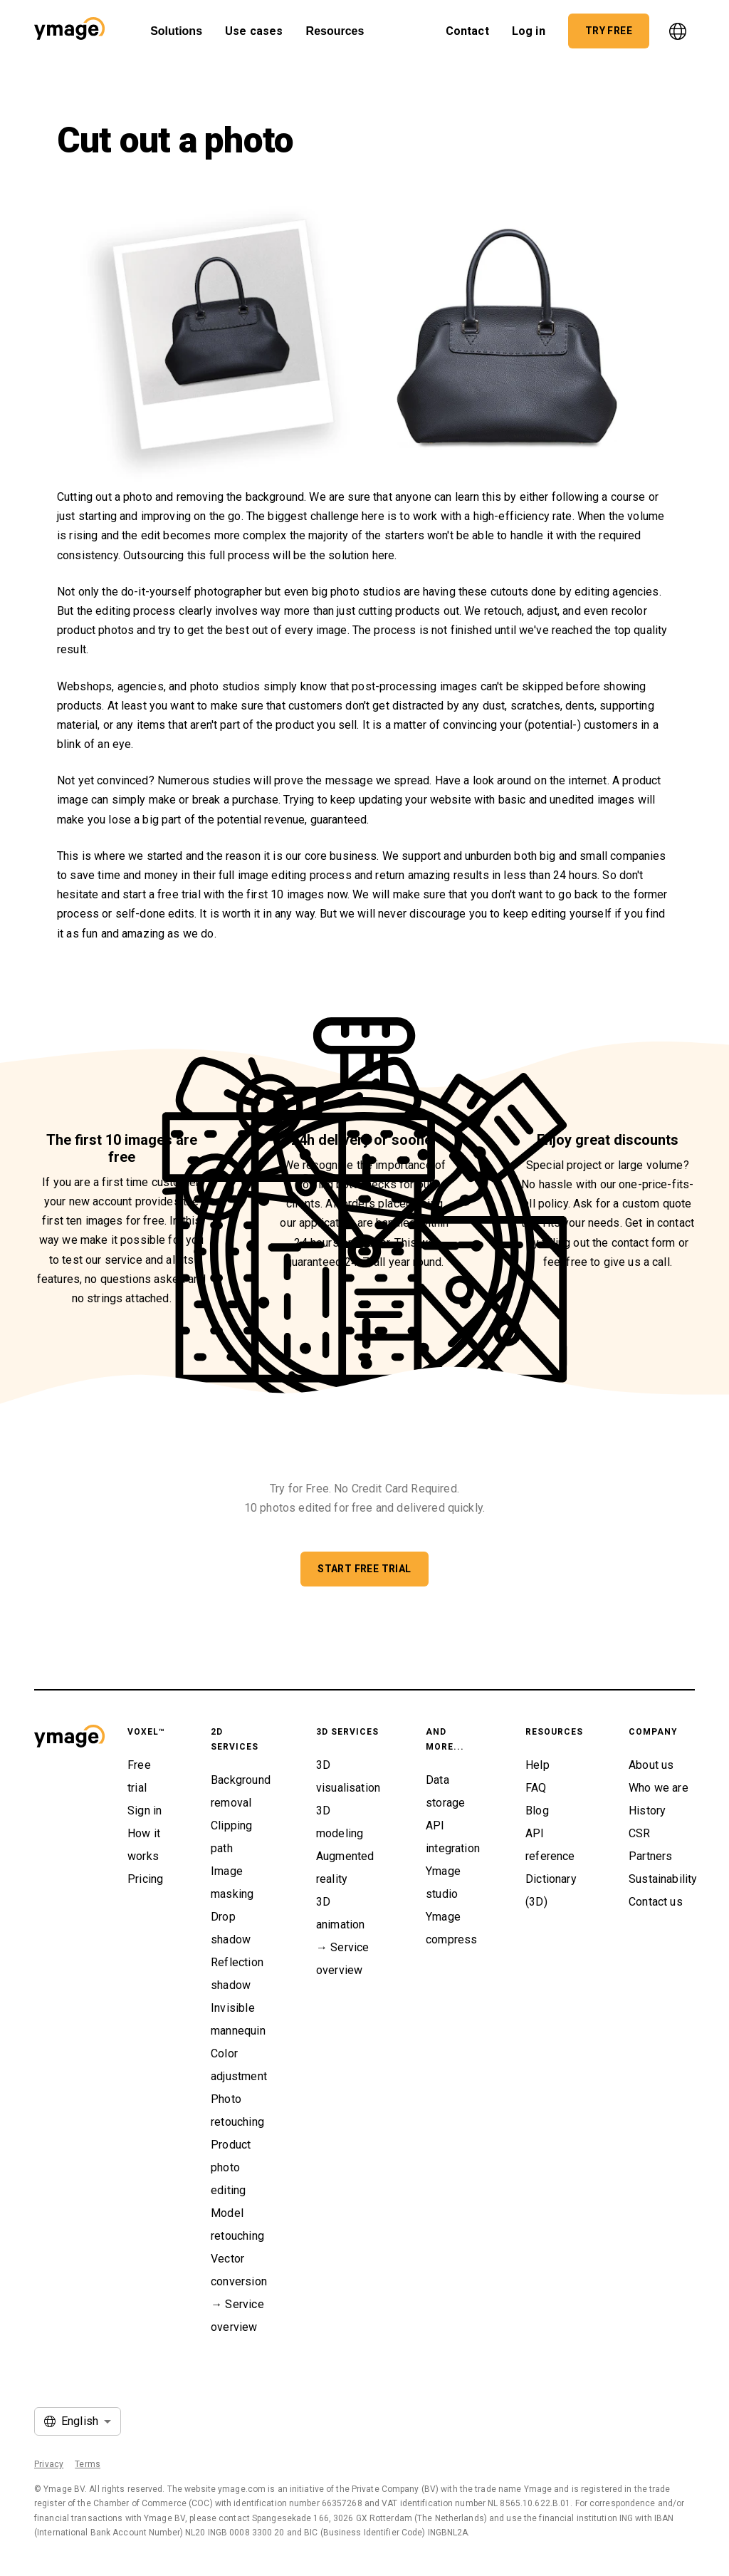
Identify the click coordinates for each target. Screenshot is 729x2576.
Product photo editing (231, 2167)
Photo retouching (237, 2110)
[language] (678, 31)
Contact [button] (467, 27)
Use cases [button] (254, 27)
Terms (87, 2464)
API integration (453, 1837)
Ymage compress (451, 1928)
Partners (650, 1856)
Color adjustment (239, 2065)
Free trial (139, 1776)
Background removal (241, 1791)
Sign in (144, 1810)
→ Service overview (237, 2315)
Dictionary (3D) (551, 1890)
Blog (537, 1810)
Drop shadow (231, 1928)
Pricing (145, 1879)
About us (651, 1765)
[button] (69, 30)
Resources (335, 31)
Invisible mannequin (238, 2019)
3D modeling (339, 1822)
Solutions (176, 31)
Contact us (656, 1901)
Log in (528, 27)
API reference (550, 1845)
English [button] (79, 2421)
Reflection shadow (237, 1974)
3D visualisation (348, 1776)
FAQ (536, 1788)
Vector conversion (239, 2270)
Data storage (445, 1791)
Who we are (658, 1788)
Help (537, 1765)
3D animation (340, 1913)
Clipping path (231, 1837)
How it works (143, 1845)
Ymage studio (443, 1882)
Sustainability (663, 1879)
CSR (640, 1833)
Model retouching (237, 2224)
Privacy (48, 2464)
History (647, 1810)
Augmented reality (345, 1867)
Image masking (232, 1882)
